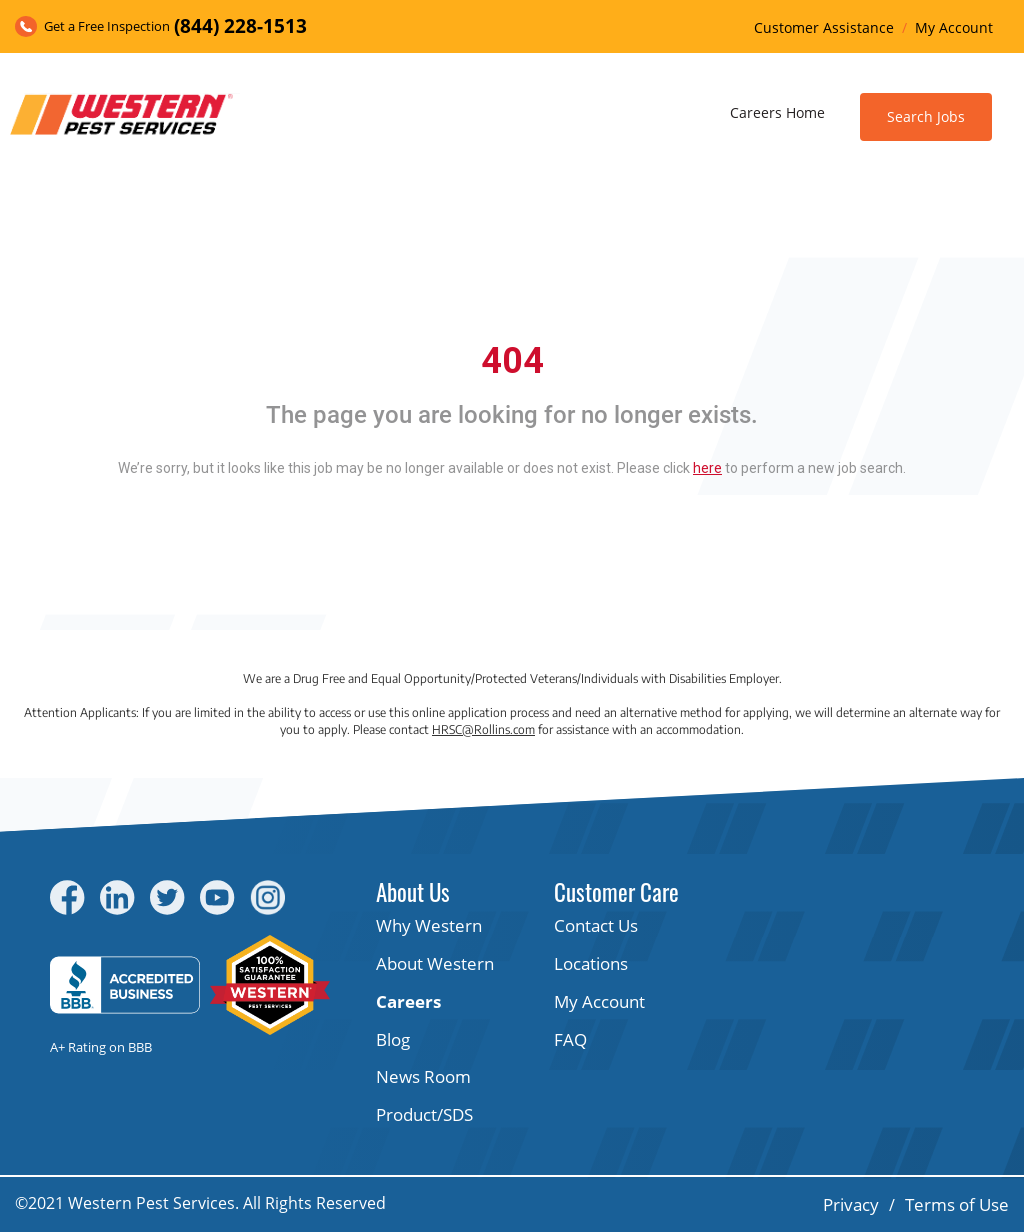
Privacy (851, 1204)
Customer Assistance (824, 27)
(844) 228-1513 (240, 26)
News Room (423, 1076)
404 (512, 361)
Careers (408, 1001)
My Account (954, 27)
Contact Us (596, 925)
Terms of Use (957, 1204)
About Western (435, 963)
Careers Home (777, 112)
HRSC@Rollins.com (483, 729)
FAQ (570, 1039)
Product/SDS (424, 1114)
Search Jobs (926, 116)
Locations (591, 963)
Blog (393, 1039)
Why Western (429, 925)
